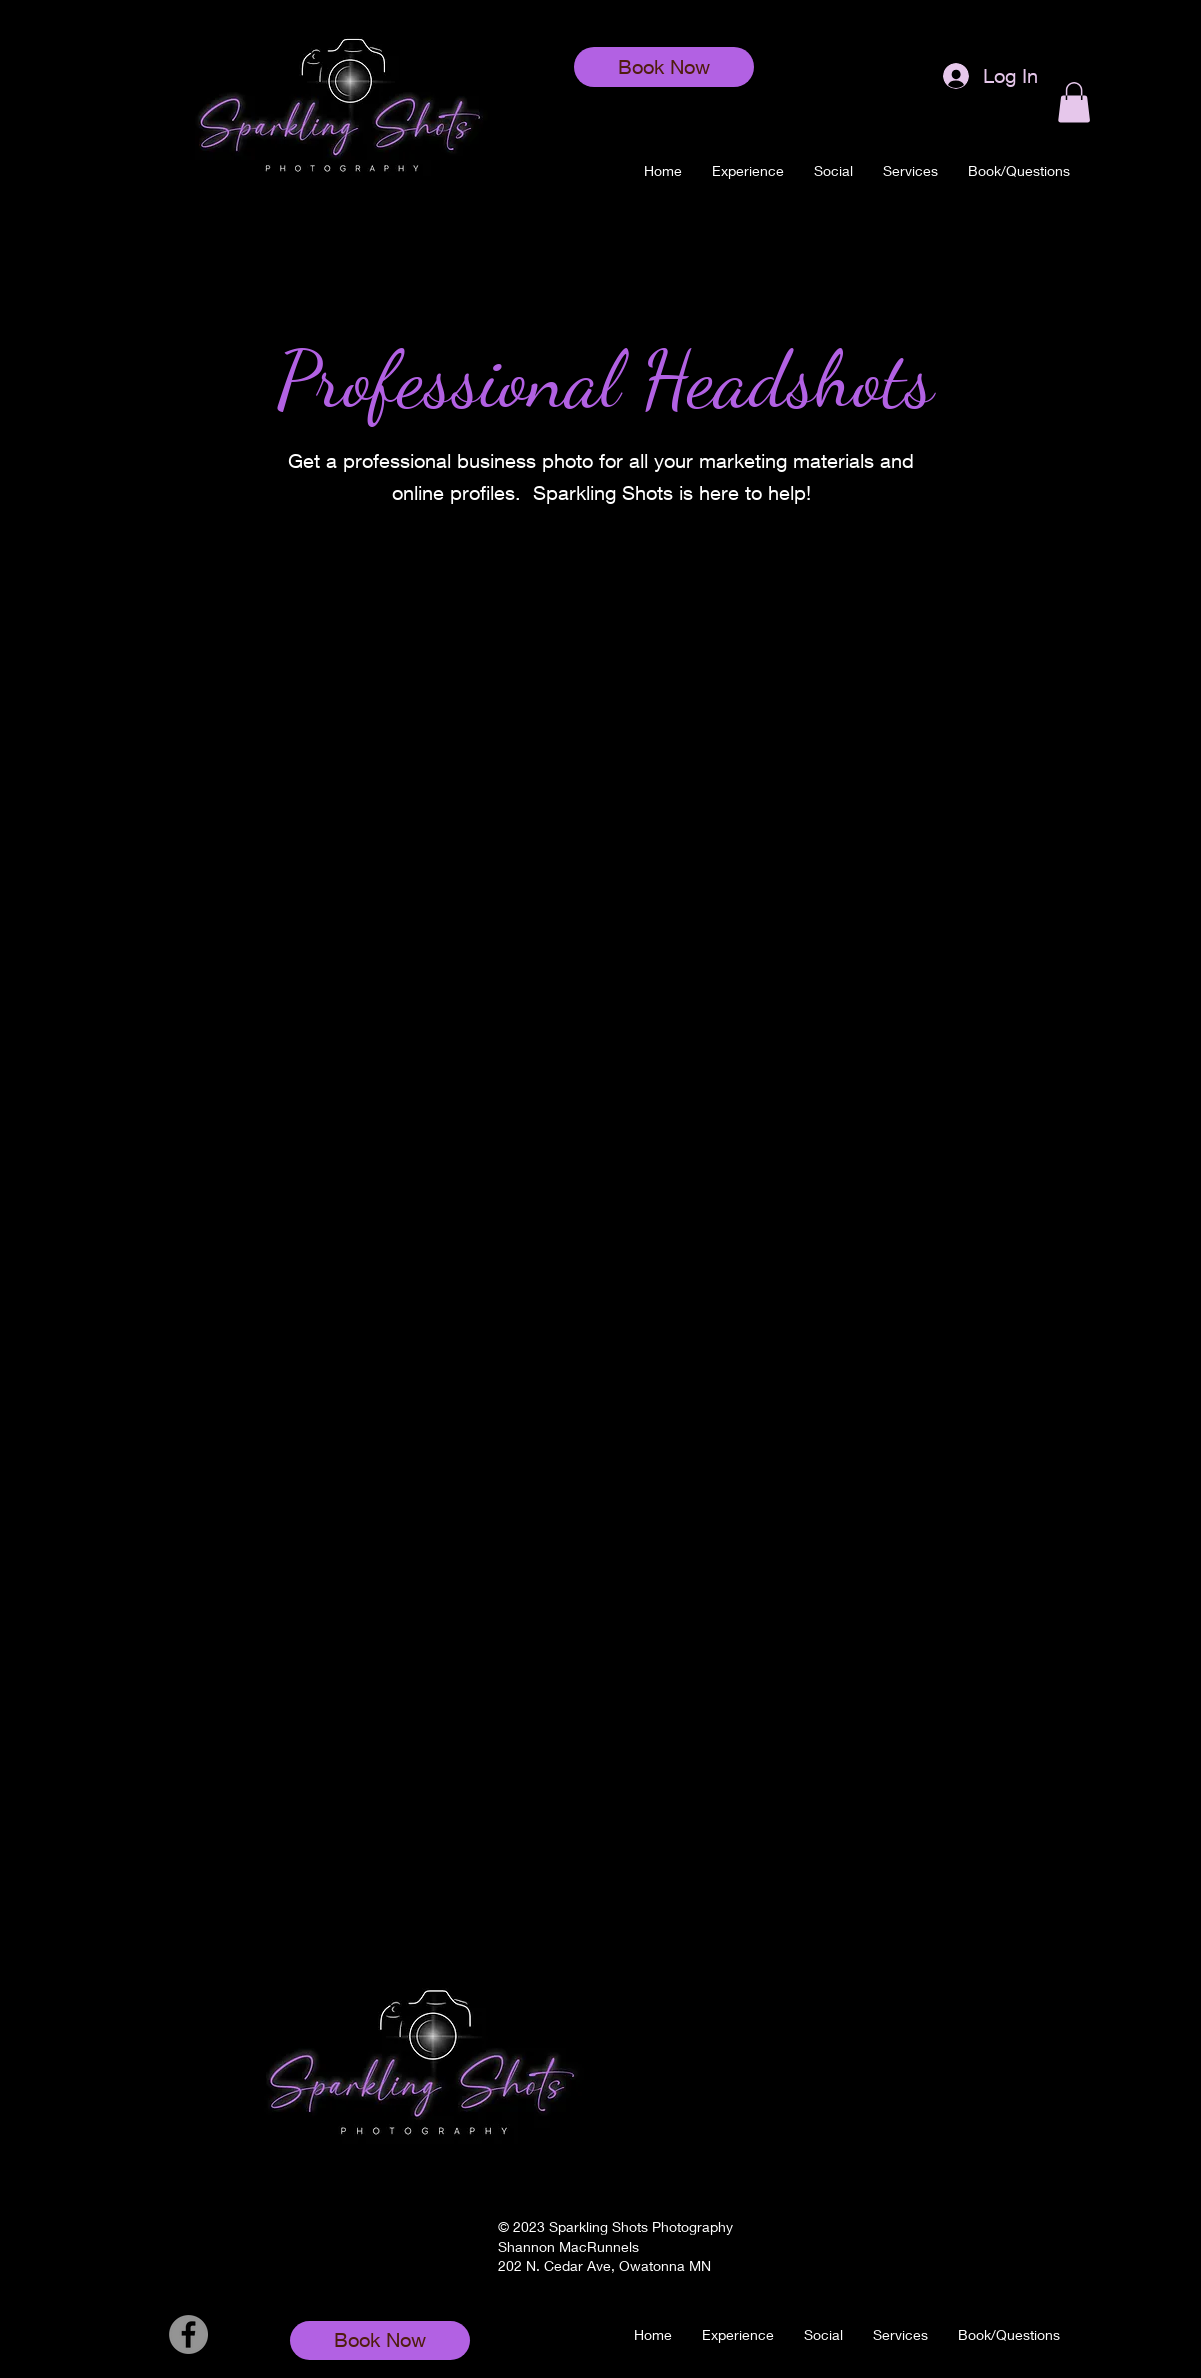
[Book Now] (664, 67)
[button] (910, 171)
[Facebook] (188, 2334)
